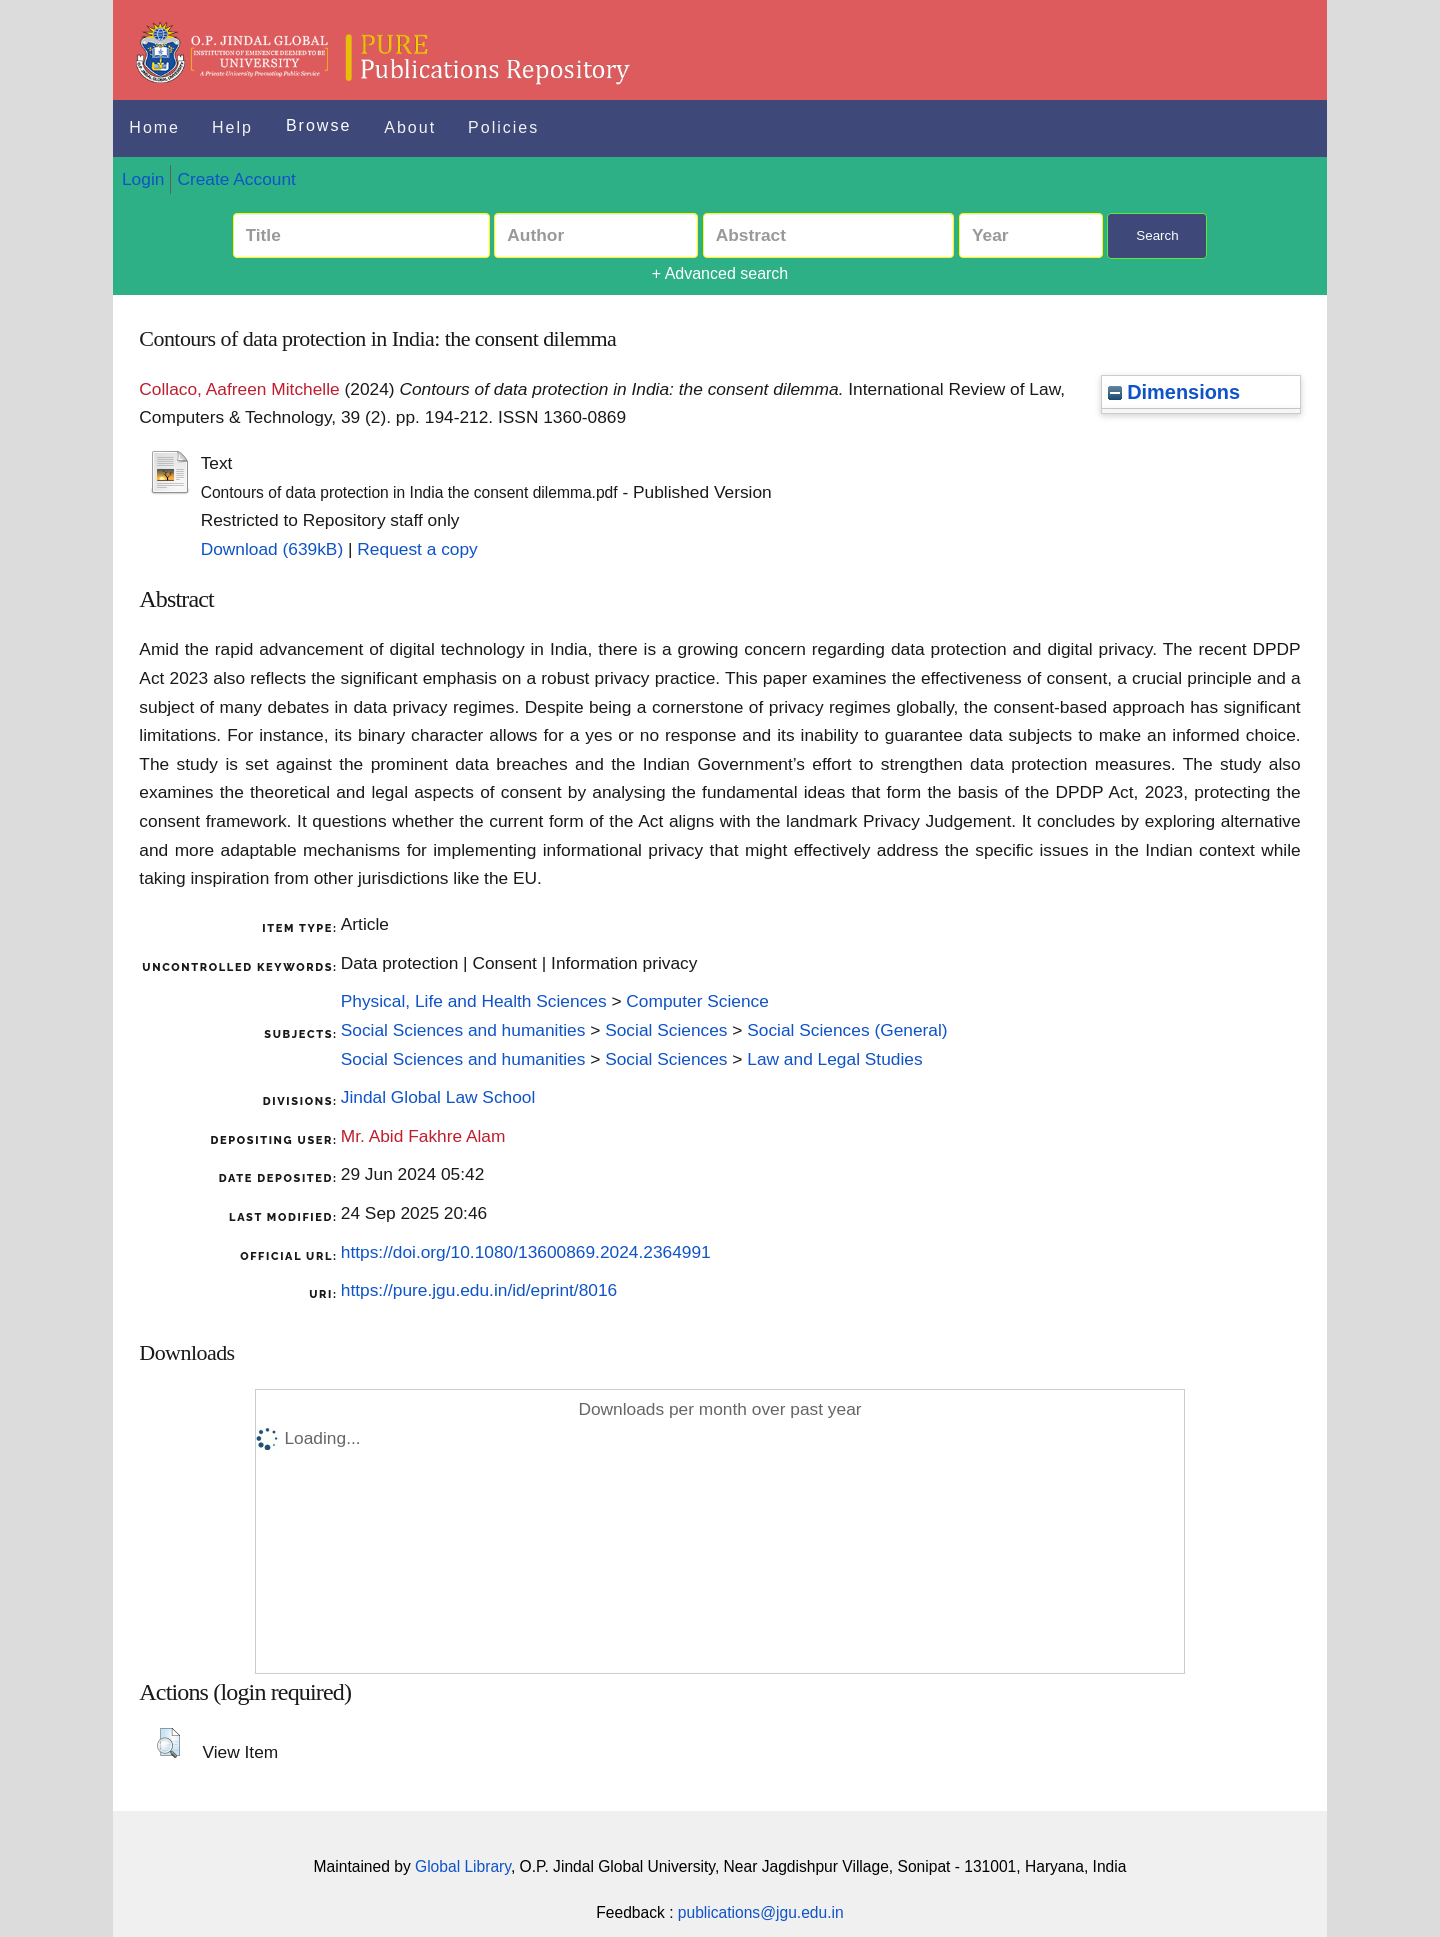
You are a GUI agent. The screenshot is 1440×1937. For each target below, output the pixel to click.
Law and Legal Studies (834, 1059)
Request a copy (417, 549)
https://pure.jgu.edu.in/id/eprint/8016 (479, 1290)
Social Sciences (666, 1030)
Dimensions (1174, 392)
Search (1157, 235)
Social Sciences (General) (847, 1030)
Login (143, 179)
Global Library (463, 1866)
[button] (168, 1743)
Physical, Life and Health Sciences (474, 1001)
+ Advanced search (720, 273)
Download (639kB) (272, 549)
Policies (503, 127)
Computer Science (697, 1001)
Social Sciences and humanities (463, 1030)
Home (154, 127)
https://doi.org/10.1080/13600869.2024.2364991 (526, 1252)
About (410, 127)
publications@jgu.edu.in (761, 1912)
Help (232, 127)
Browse (318, 125)
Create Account (236, 179)
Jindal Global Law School (438, 1097)
